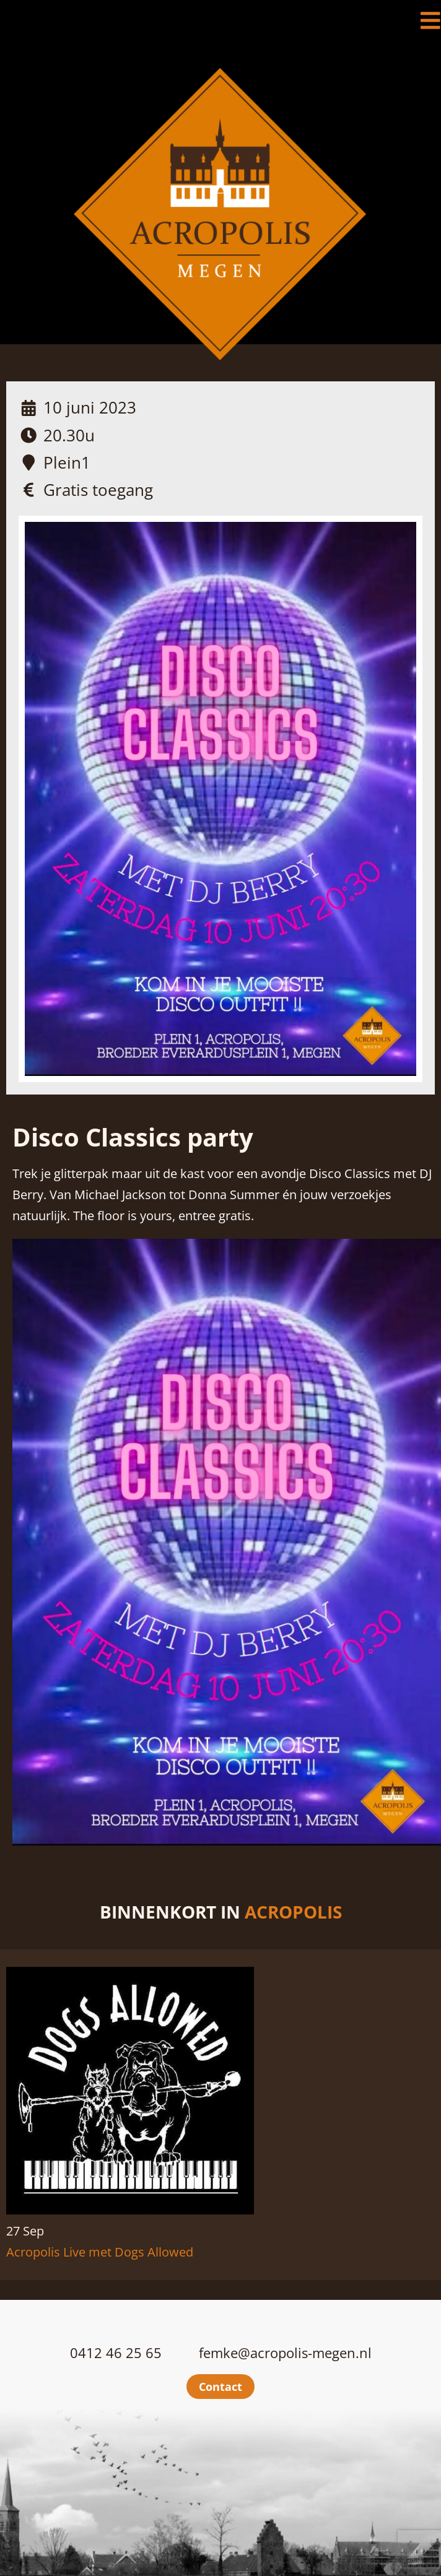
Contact (220, 2386)
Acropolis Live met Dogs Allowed (99, 2252)
